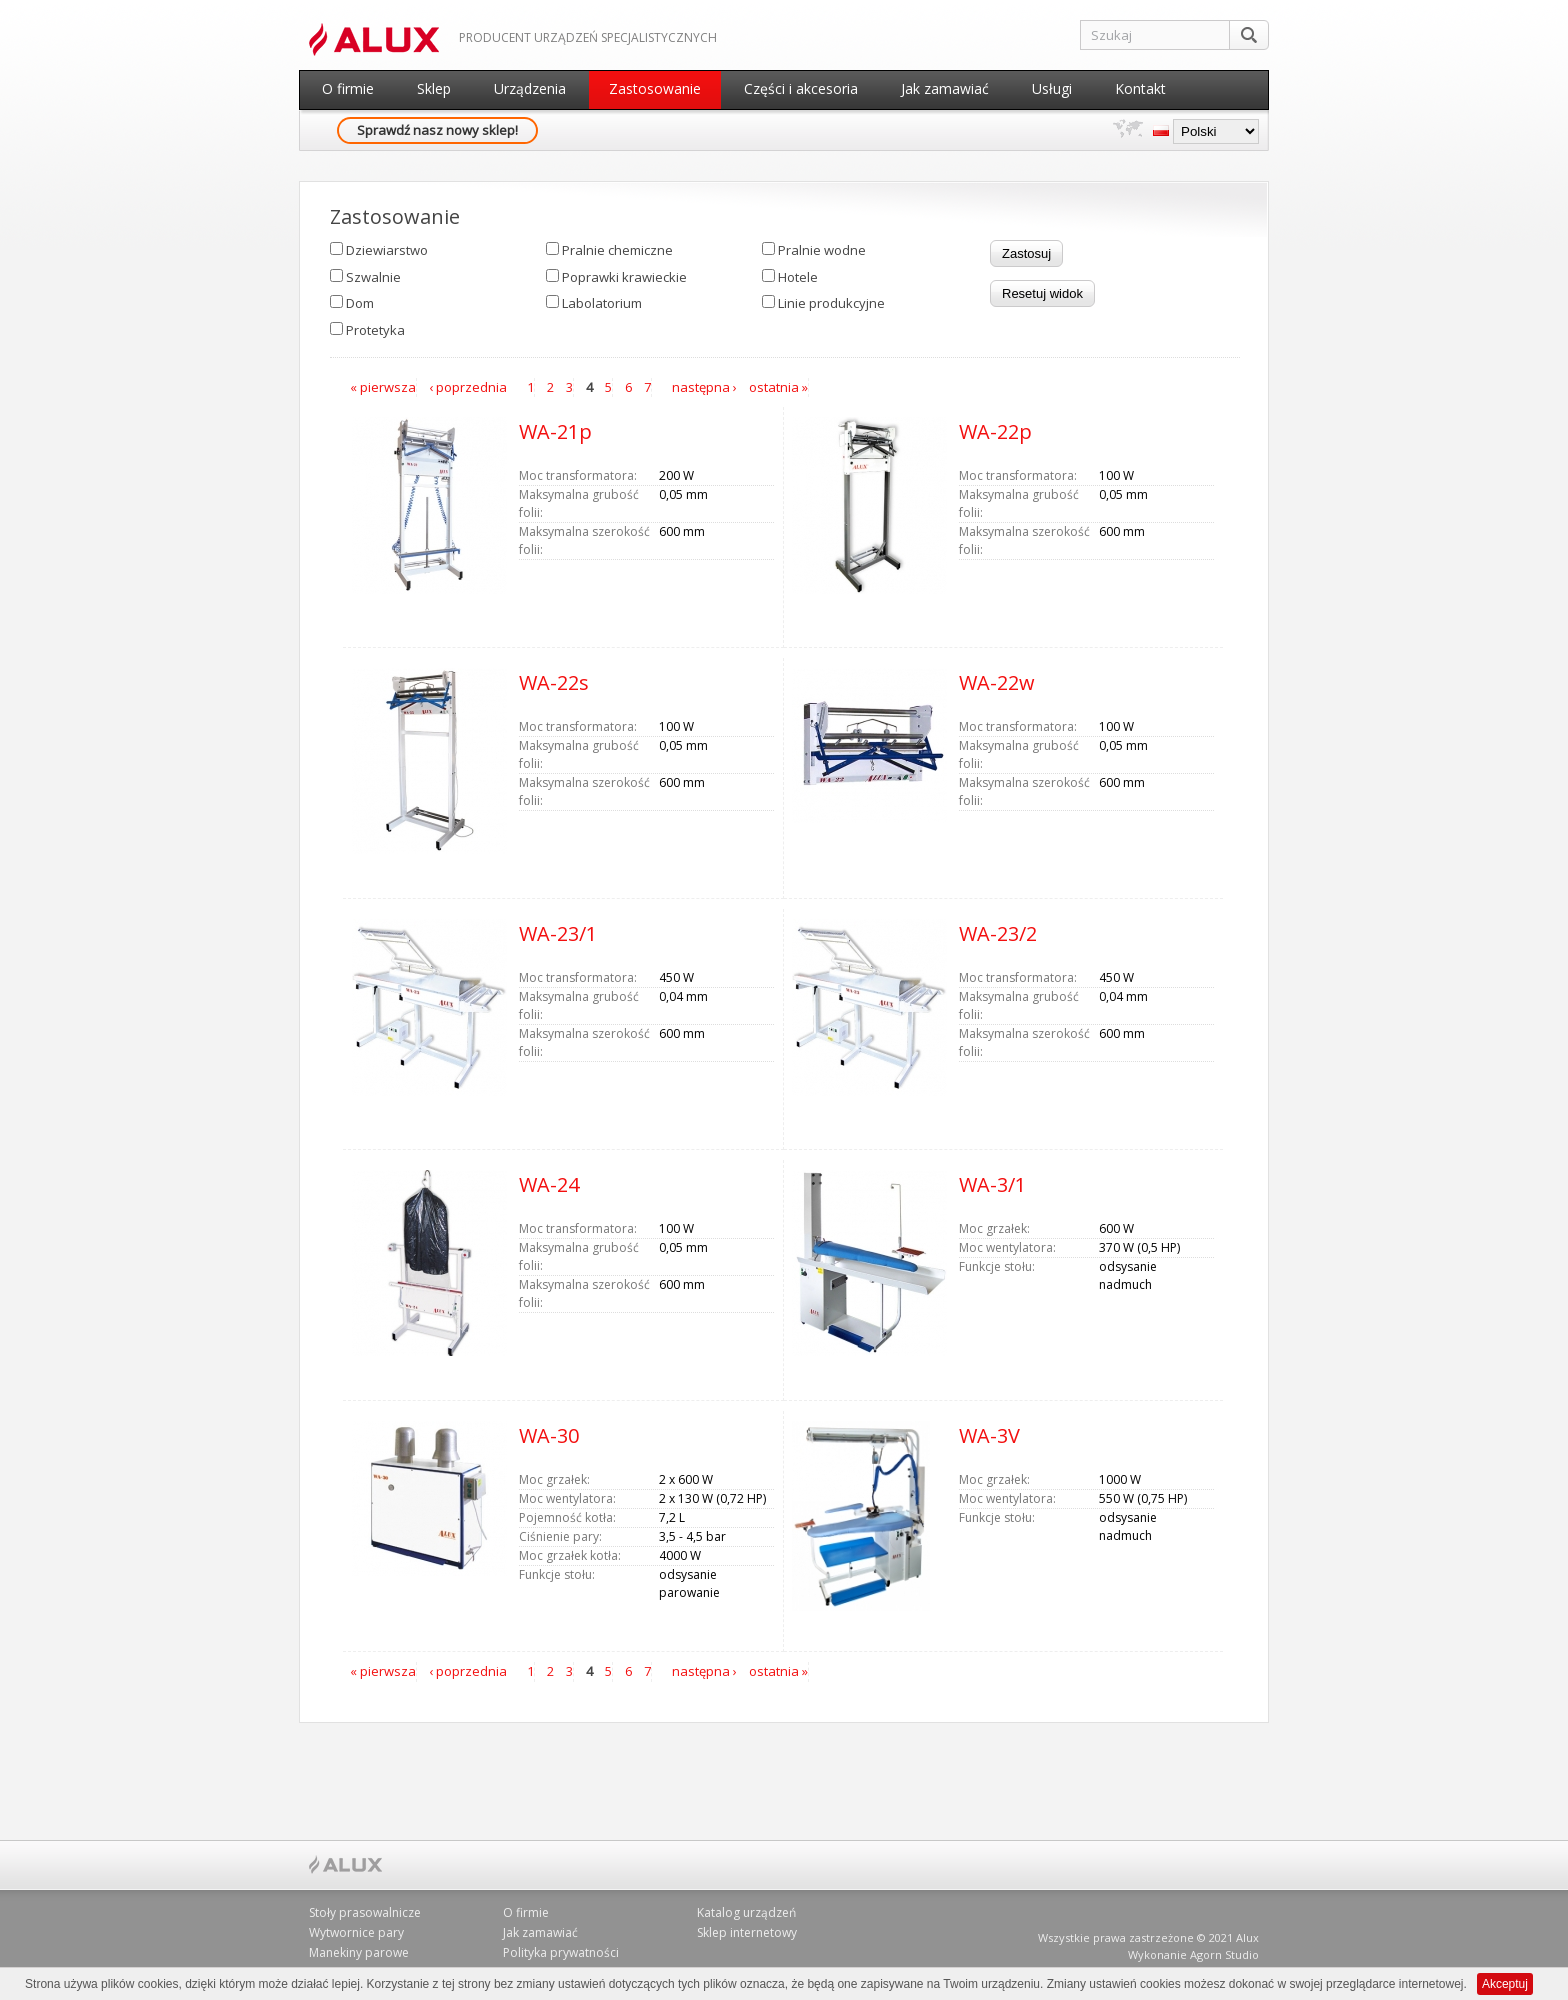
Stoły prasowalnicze (365, 1912)
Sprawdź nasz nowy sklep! (437, 130)
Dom (360, 303)
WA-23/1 (558, 933)
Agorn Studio (1224, 1954)
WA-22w (997, 682)
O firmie (348, 88)
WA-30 (549, 1435)
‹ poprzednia (468, 387)
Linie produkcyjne (831, 303)
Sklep (434, 88)
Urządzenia (530, 88)
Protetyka (375, 330)
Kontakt (1140, 88)
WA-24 (549, 1184)
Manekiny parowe (359, 1952)
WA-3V (989, 1435)
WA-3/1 (992, 1184)
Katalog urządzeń (746, 1912)
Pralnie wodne (822, 250)
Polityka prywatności (561, 1952)
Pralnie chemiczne (617, 250)
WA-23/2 (998, 933)
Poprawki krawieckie (624, 277)
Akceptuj (1505, 1984)
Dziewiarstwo (387, 250)
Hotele (798, 277)
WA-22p (995, 431)
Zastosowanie (655, 88)
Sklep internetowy (747, 1932)
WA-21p (555, 431)
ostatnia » (778, 387)
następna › (704, 387)
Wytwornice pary (356, 1932)
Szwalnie (373, 277)
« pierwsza (383, 387)
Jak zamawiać (945, 88)
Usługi (1052, 88)
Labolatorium (602, 303)
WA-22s (554, 682)
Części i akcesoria (801, 88)
